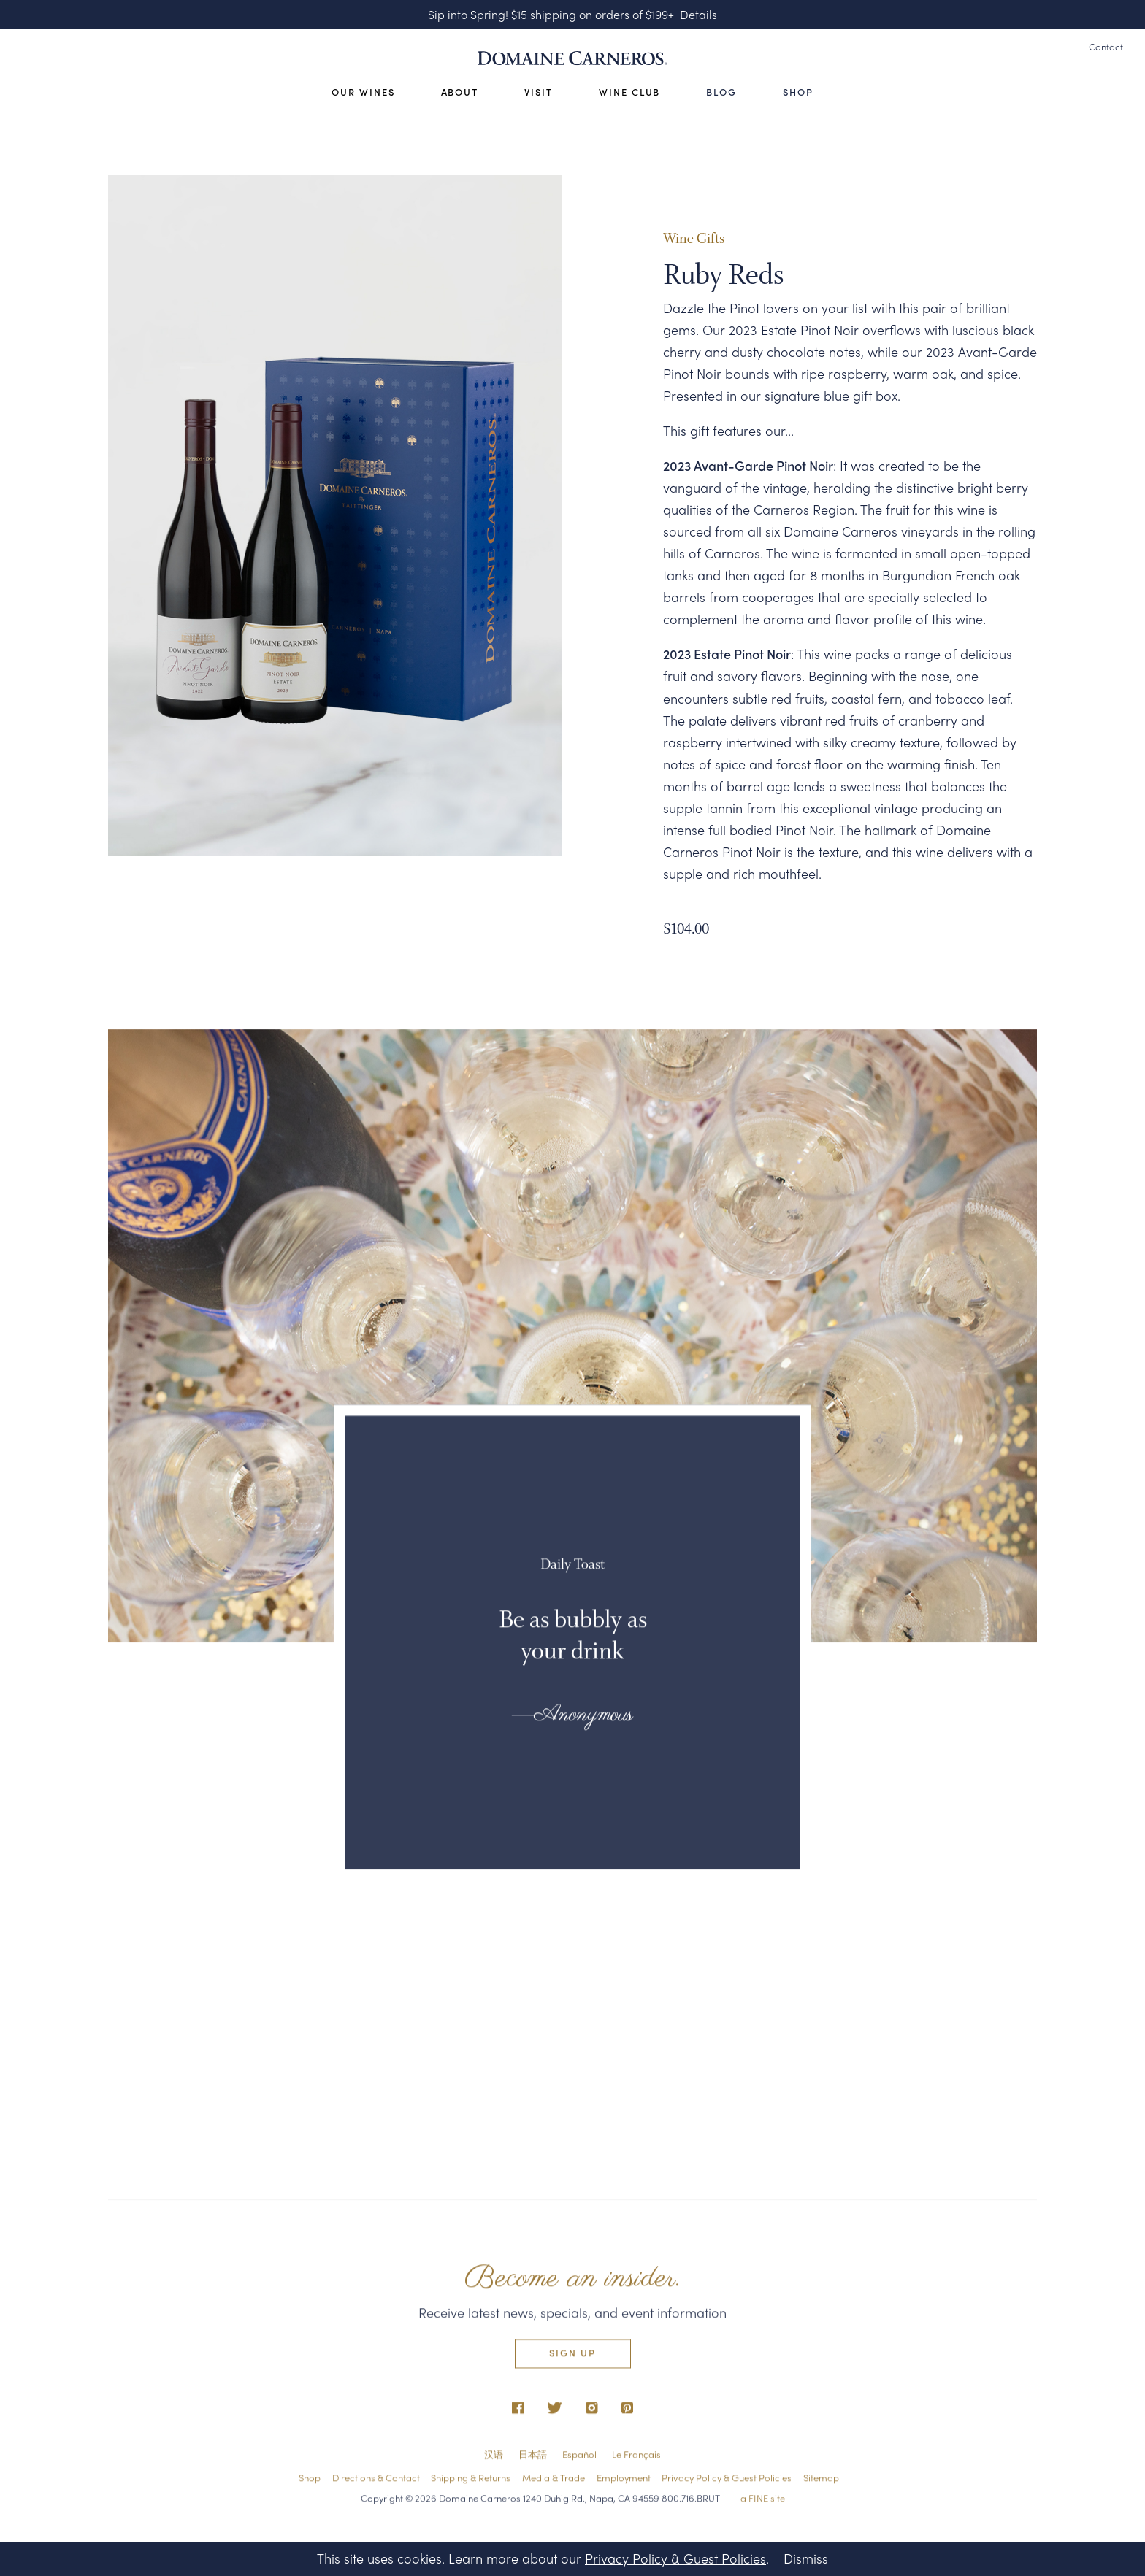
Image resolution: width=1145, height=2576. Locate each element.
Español (579, 2460)
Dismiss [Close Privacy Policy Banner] (806, 2558)
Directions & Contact (376, 2482)
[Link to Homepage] (572, 58)
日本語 (532, 2460)
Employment (624, 2482)
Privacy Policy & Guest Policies (727, 2482)
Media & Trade (553, 2482)
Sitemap (821, 2482)
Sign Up (572, 2358)
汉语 (493, 2460)
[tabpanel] (335, 515)
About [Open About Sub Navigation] (460, 92)
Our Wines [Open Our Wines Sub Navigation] (363, 92)
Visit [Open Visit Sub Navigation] (538, 92)
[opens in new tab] (518, 2413)
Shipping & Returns (470, 2482)
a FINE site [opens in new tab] (762, 2503)
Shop (310, 2482)
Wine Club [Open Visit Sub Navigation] (630, 92)
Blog (721, 92)
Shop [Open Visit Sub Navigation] (798, 92)
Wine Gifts (693, 240)
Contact (1106, 46)
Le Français (636, 2460)
